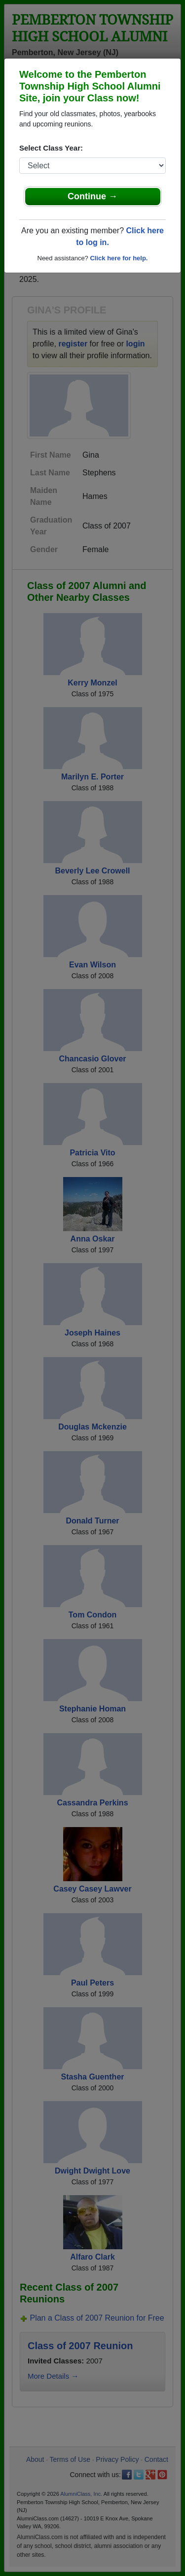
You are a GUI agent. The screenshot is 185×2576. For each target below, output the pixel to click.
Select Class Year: (51, 148)
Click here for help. (119, 258)
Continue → (92, 196)
